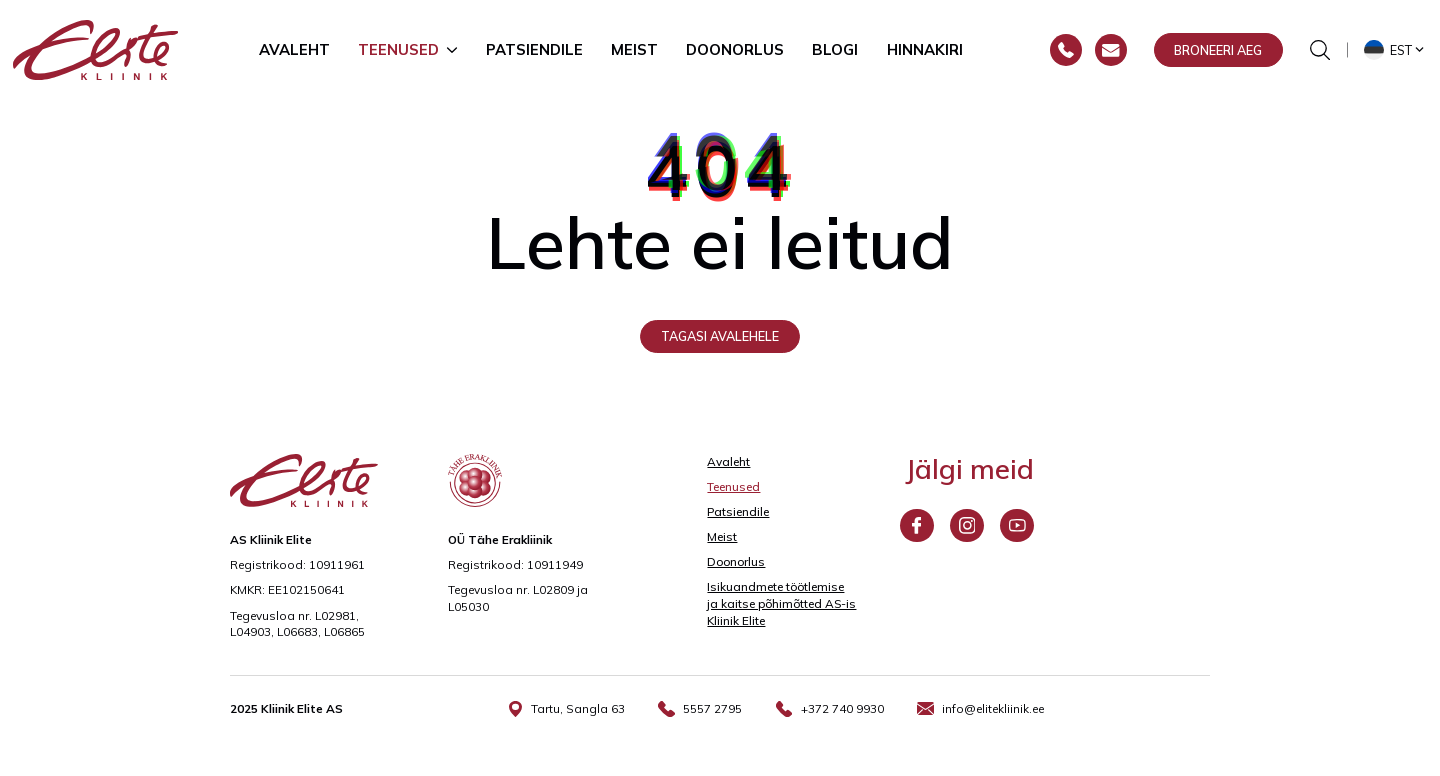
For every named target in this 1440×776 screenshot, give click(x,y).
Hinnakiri (925, 49)
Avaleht (294, 49)
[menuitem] (1396, 50)
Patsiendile (534, 49)
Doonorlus (735, 49)
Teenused (398, 49)
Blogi (835, 49)
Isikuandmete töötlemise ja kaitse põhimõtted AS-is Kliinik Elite (781, 603)
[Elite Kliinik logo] (96, 49)
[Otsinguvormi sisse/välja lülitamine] (1320, 50)
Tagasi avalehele (720, 336)
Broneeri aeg (1218, 50)
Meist (634, 49)
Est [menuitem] (1401, 50)
